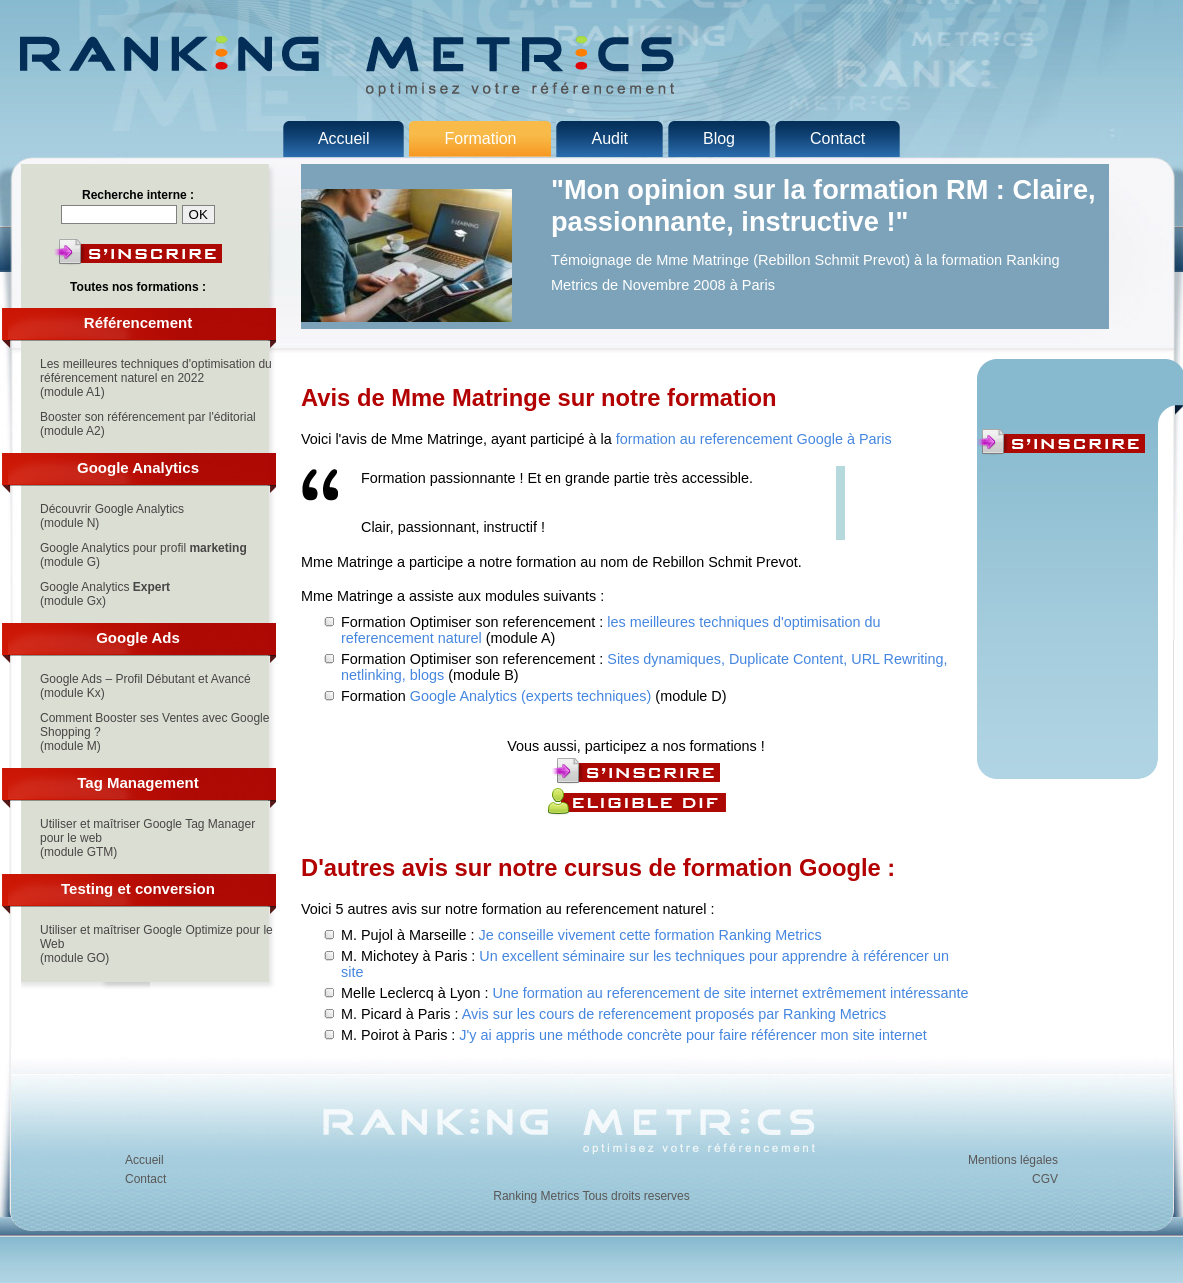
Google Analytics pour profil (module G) (143, 555)
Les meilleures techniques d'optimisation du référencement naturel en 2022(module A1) (156, 378)
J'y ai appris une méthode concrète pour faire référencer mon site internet (693, 1035)
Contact (145, 1179)
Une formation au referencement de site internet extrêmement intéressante (730, 993)
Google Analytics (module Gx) (105, 594)
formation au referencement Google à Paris (754, 439)
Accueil (144, 1160)
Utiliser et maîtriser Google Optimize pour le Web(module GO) (156, 944)
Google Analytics (138, 467)
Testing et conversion (138, 888)
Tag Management (137, 782)
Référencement (138, 322)
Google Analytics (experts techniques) (531, 696)
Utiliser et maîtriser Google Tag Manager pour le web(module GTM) (147, 838)
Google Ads (138, 637)
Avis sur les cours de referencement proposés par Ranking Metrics (674, 1014)
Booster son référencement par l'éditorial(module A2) (148, 424)
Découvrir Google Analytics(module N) (112, 516)
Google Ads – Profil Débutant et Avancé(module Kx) (145, 686)
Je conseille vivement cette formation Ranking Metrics (650, 935)
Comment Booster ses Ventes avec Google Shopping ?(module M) (154, 732)
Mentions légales (1013, 1160)
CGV (1045, 1179)
